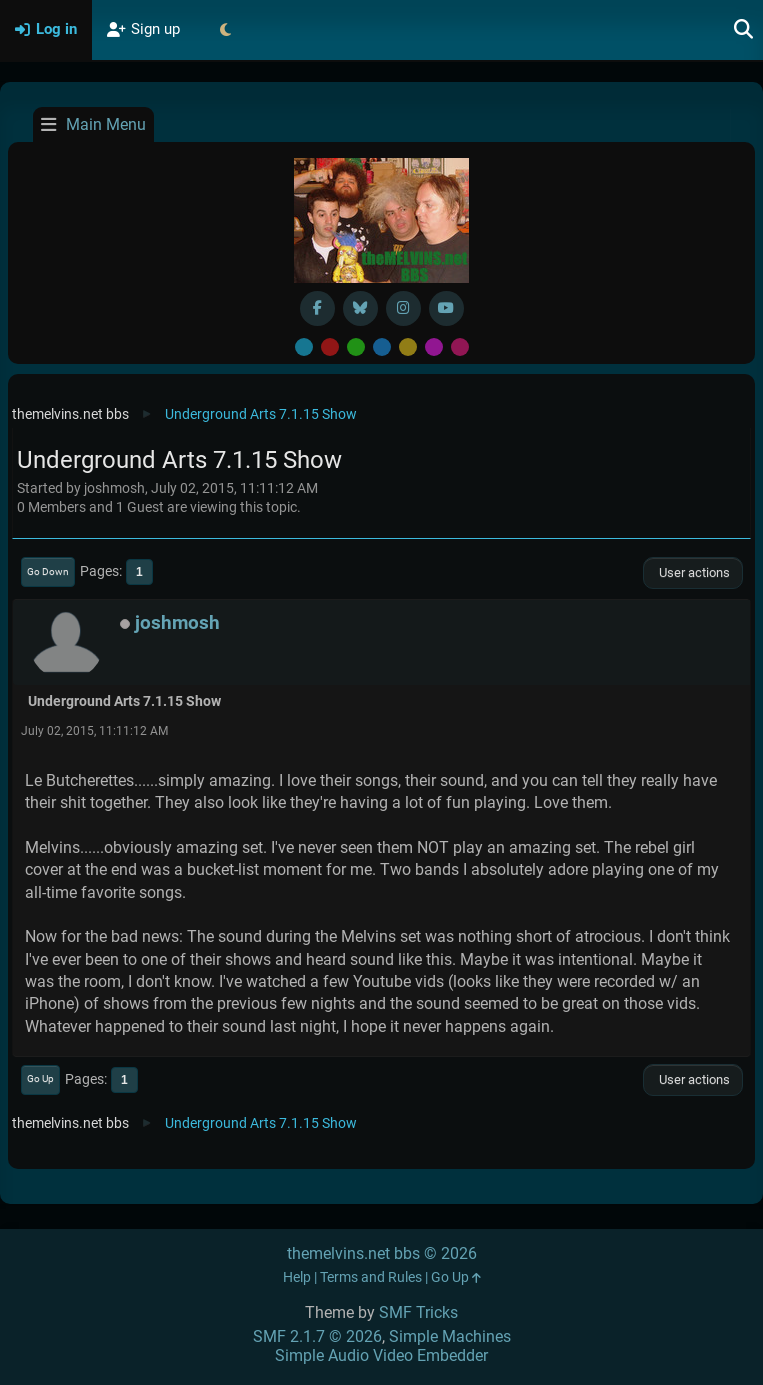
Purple (434, 347)
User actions (693, 572)
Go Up (40, 1078)
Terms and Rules (371, 1277)
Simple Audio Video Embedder (381, 1355)
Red (330, 347)
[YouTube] (446, 308)
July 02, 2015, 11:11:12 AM (94, 731)
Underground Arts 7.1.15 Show (124, 701)
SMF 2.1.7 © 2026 (317, 1336)
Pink (460, 347)
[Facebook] (317, 308)
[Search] (744, 30)
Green (356, 347)
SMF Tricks (418, 1312)
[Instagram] (403, 308)
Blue (382, 347)
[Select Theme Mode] (225, 30)
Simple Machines (450, 1336)
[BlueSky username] (360, 308)
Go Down (48, 571)
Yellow (408, 347)
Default (304, 347)
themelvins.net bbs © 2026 (382, 1253)
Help (297, 1277)
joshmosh (177, 622)
